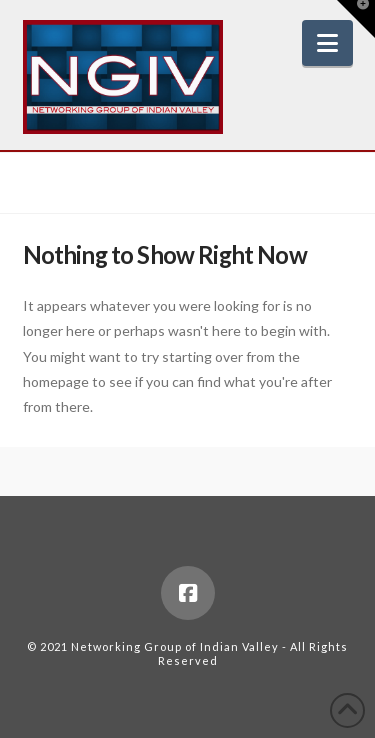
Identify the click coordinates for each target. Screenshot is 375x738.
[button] (327, 43)
